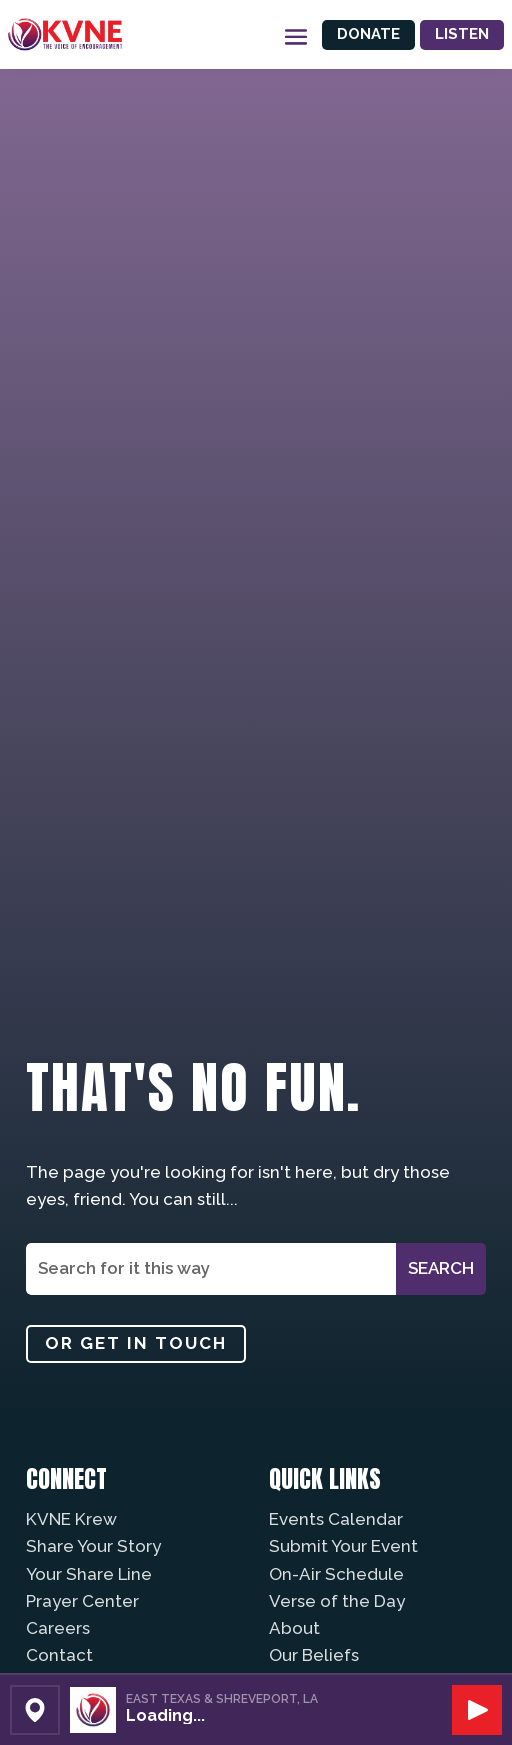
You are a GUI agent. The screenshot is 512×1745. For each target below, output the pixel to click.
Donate (368, 34)
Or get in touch (136, 1343)
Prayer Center (82, 1601)
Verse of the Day (337, 1601)
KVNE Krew (71, 1519)
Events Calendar (336, 1519)
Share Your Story (93, 1546)
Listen (462, 34)
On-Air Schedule (336, 1574)
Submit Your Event (343, 1546)
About (294, 1628)
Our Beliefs (314, 1655)
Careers (58, 1628)
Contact (59, 1655)
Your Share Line (89, 1574)
